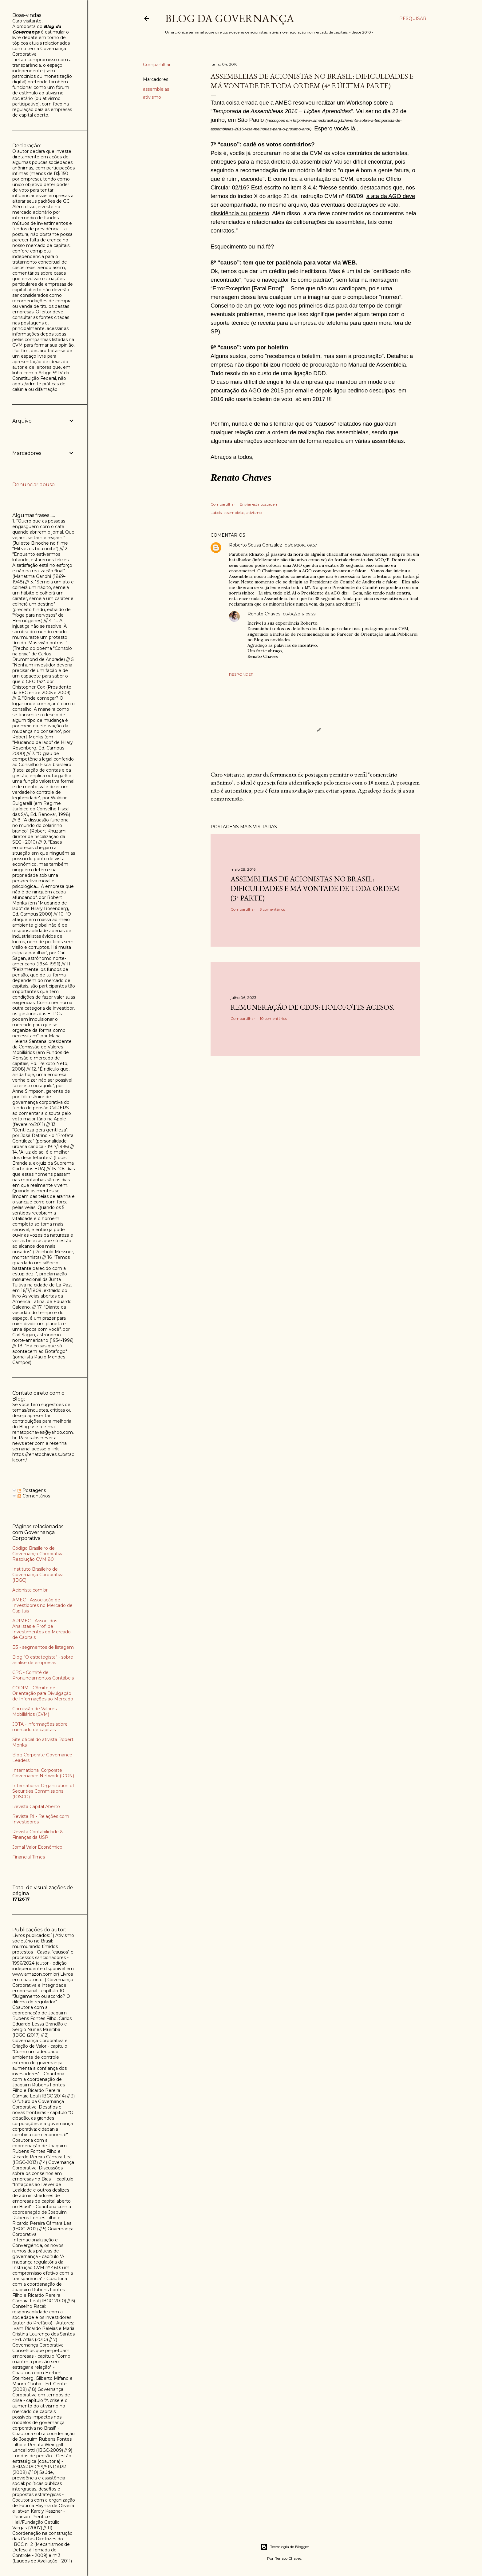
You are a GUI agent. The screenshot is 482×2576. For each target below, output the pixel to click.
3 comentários (272, 909)
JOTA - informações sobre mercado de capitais (40, 1726)
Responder (241, 674)
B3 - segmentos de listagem (43, 1647)
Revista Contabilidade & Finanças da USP (37, 1834)
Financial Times (28, 1857)
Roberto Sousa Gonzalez (255, 545)
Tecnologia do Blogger (284, 2546)
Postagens (32, 1490)
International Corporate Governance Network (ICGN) (43, 1773)
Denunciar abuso (33, 484)
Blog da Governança (229, 18)
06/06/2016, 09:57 (301, 545)
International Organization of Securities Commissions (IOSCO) (43, 1791)
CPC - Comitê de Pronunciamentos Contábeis (43, 1675)
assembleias (156, 89)
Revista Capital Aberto (36, 1806)
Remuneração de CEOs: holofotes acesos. (312, 1007)
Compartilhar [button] (157, 64)
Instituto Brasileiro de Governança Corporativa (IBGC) (38, 1574)
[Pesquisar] (412, 18)
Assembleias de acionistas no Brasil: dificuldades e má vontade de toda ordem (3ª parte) (315, 888)
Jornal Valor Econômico (37, 1847)
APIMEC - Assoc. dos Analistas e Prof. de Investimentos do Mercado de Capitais (41, 1629)
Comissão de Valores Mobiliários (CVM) (34, 1711)
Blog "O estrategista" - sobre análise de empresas (42, 1659)
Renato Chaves (263, 614)
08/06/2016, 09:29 (299, 614)
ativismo (152, 97)
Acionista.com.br (30, 1590)
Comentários (34, 1496)
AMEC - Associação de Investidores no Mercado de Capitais (42, 1605)
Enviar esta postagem (259, 504)
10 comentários (273, 1018)
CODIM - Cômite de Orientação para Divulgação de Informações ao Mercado (42, 1693)
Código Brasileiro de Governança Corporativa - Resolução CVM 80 (39, 1553)
